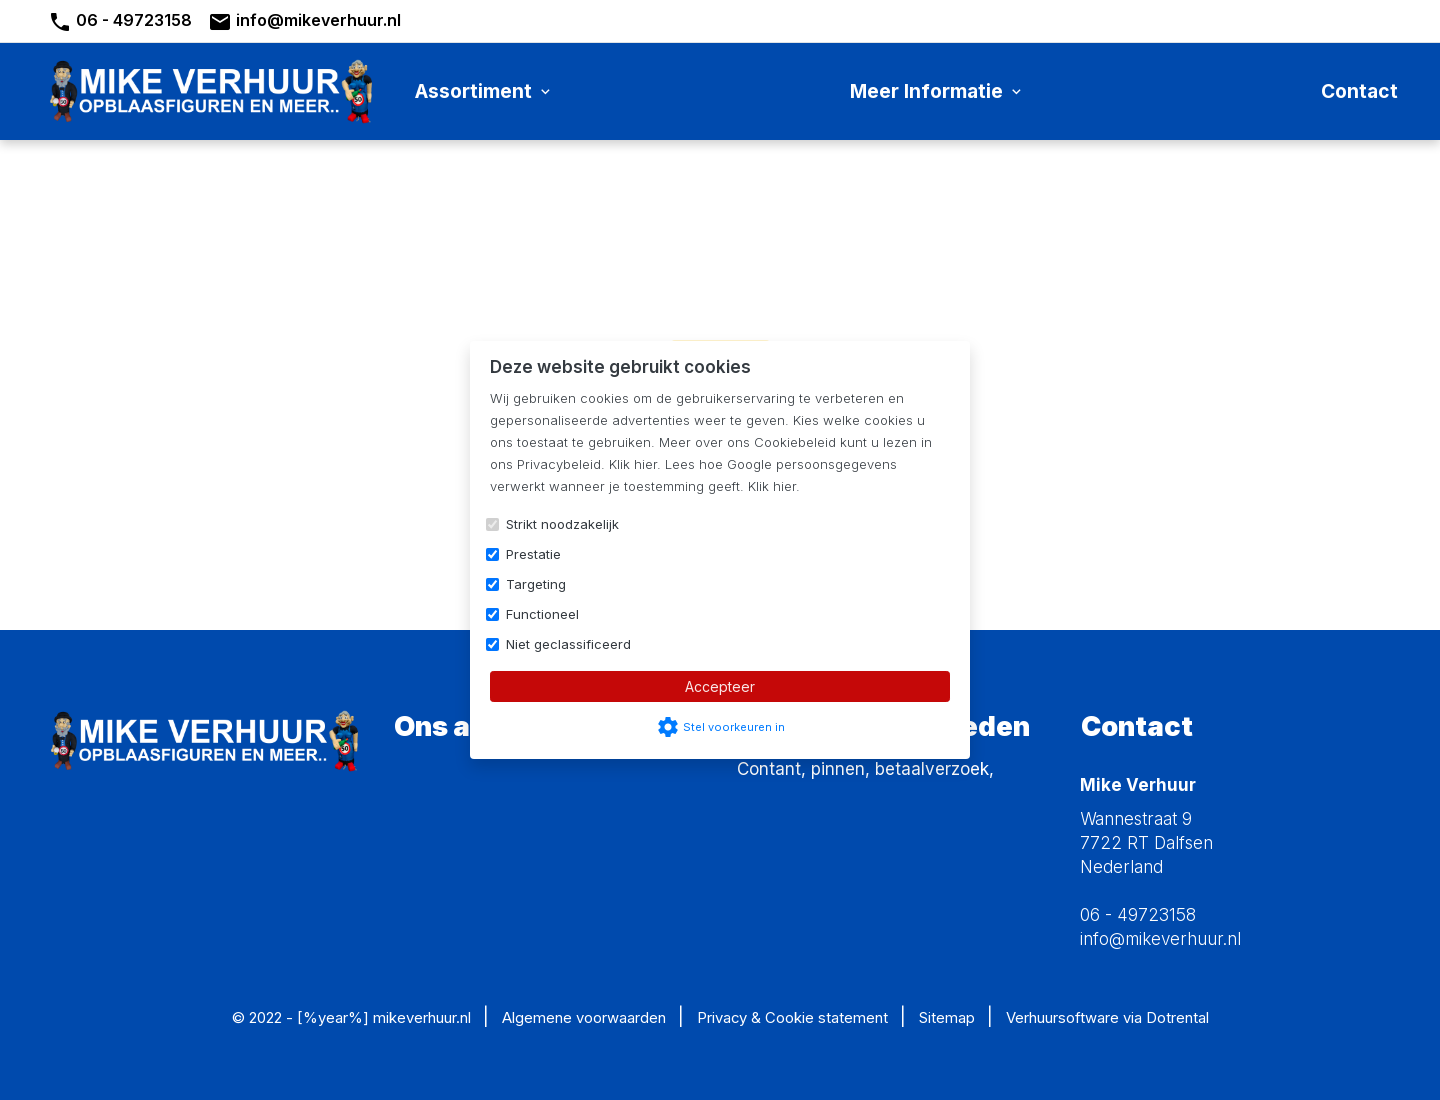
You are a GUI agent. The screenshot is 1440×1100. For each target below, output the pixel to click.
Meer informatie (937, 91)
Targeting (536, 584)
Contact (1359, 91)
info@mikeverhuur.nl (304, 22)
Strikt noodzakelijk (562, 524)
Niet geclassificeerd (568, 644)
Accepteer (720, 686)
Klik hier (633, 464)
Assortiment (484, 91)
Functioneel (542, 614)
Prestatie (533, 554)
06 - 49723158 (120, 22)
